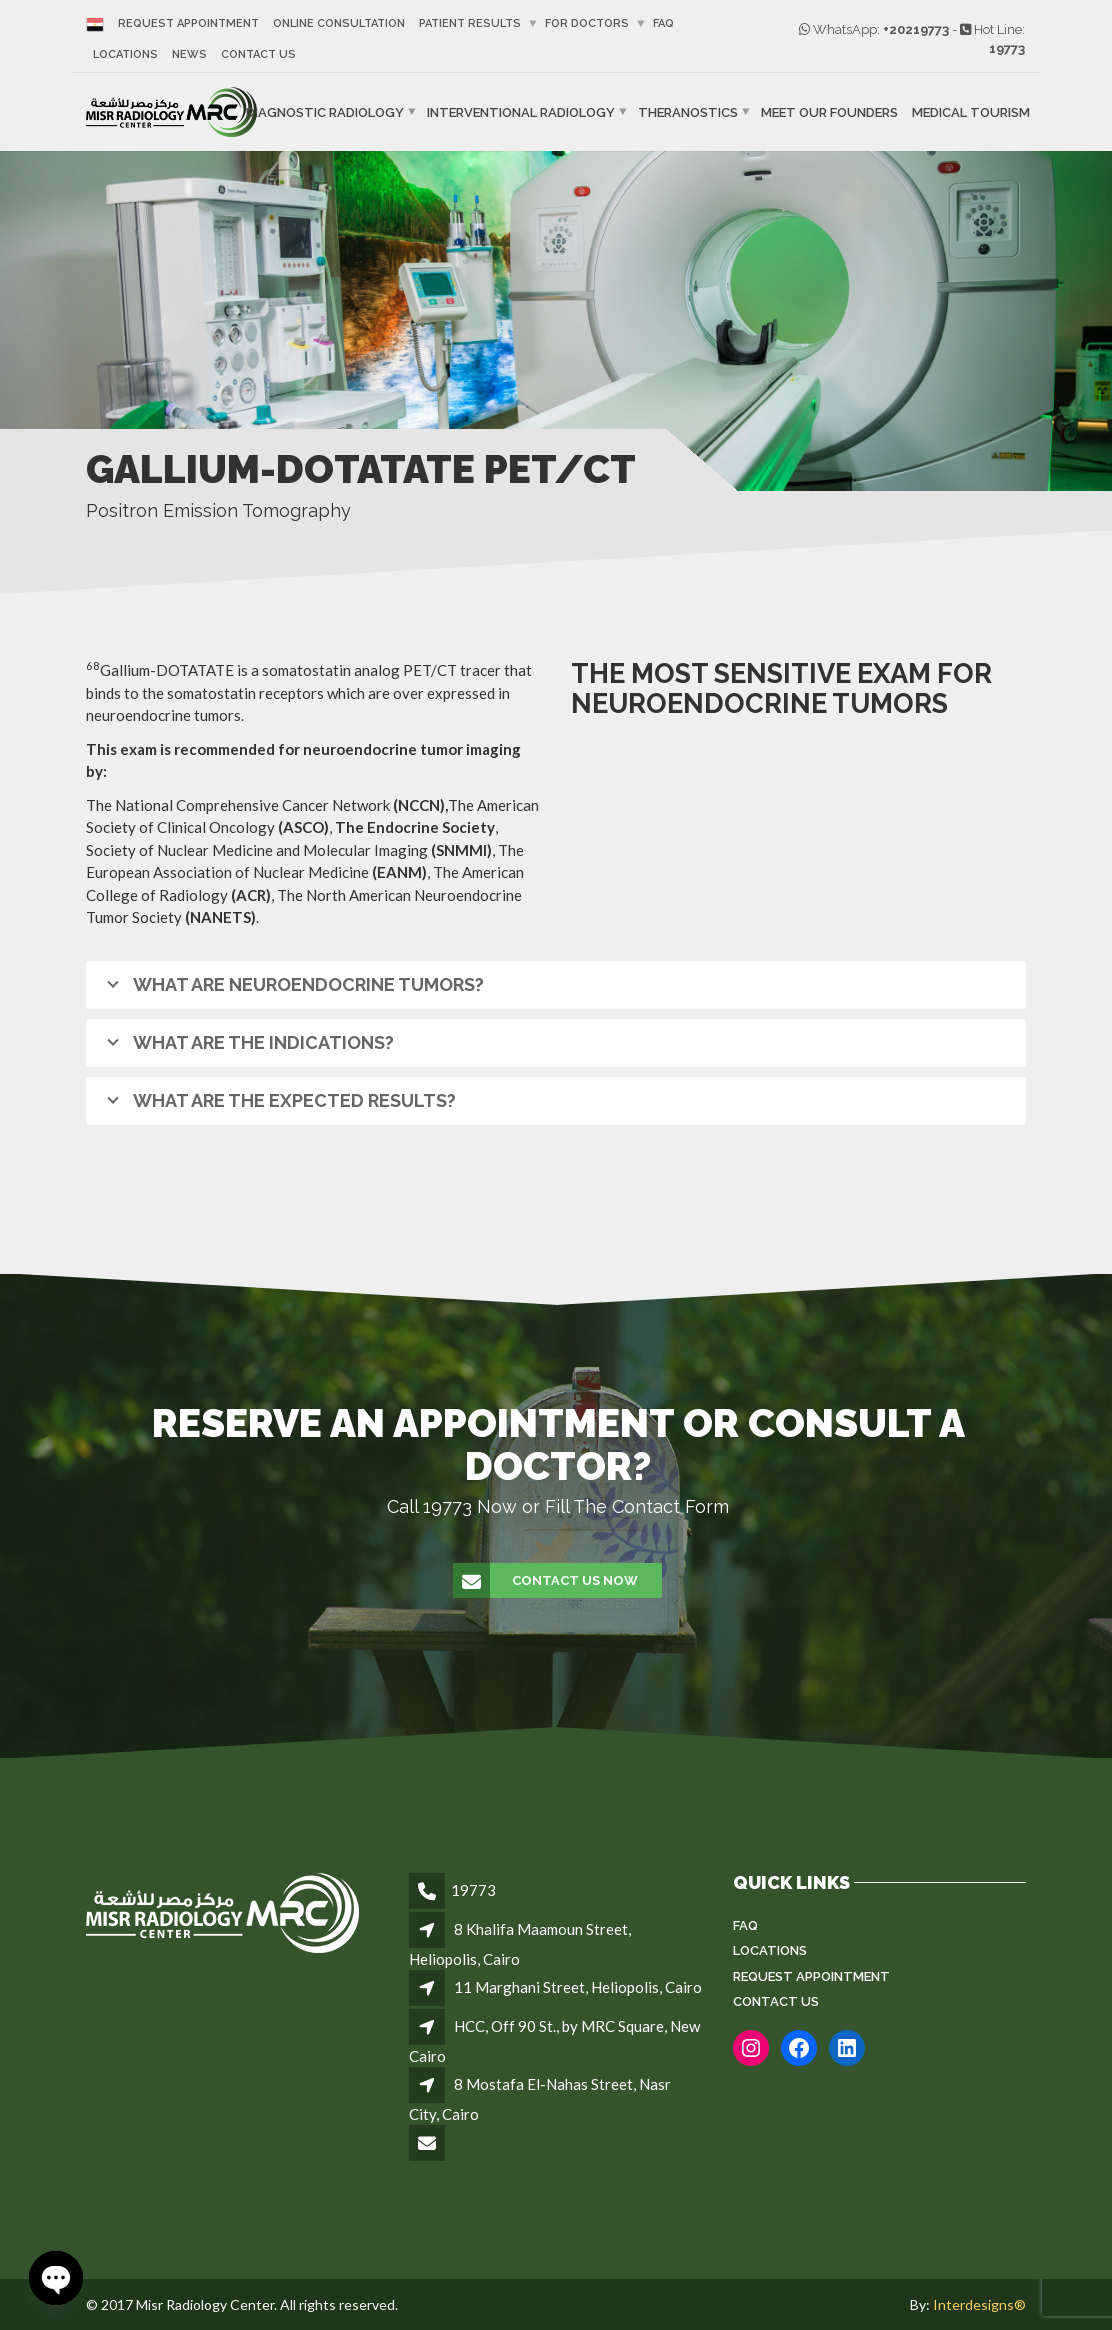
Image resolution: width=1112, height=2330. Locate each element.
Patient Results (470, 23)
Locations (125, 54)
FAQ (663, 23)
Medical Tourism (971, 112)
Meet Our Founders (829, 112)
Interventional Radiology (521, 112)
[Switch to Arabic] (98, 23)
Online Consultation (339, 23)
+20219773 (916, 29)
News (189, 54)
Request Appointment (188, 23)
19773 (1007, 48)
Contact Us (258, 54)
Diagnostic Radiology (325, 112)
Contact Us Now (546, 1581)
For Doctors (587, 23)
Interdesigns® (979, 2304)
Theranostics (688, 112)
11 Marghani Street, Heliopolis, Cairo (578, 1987)
